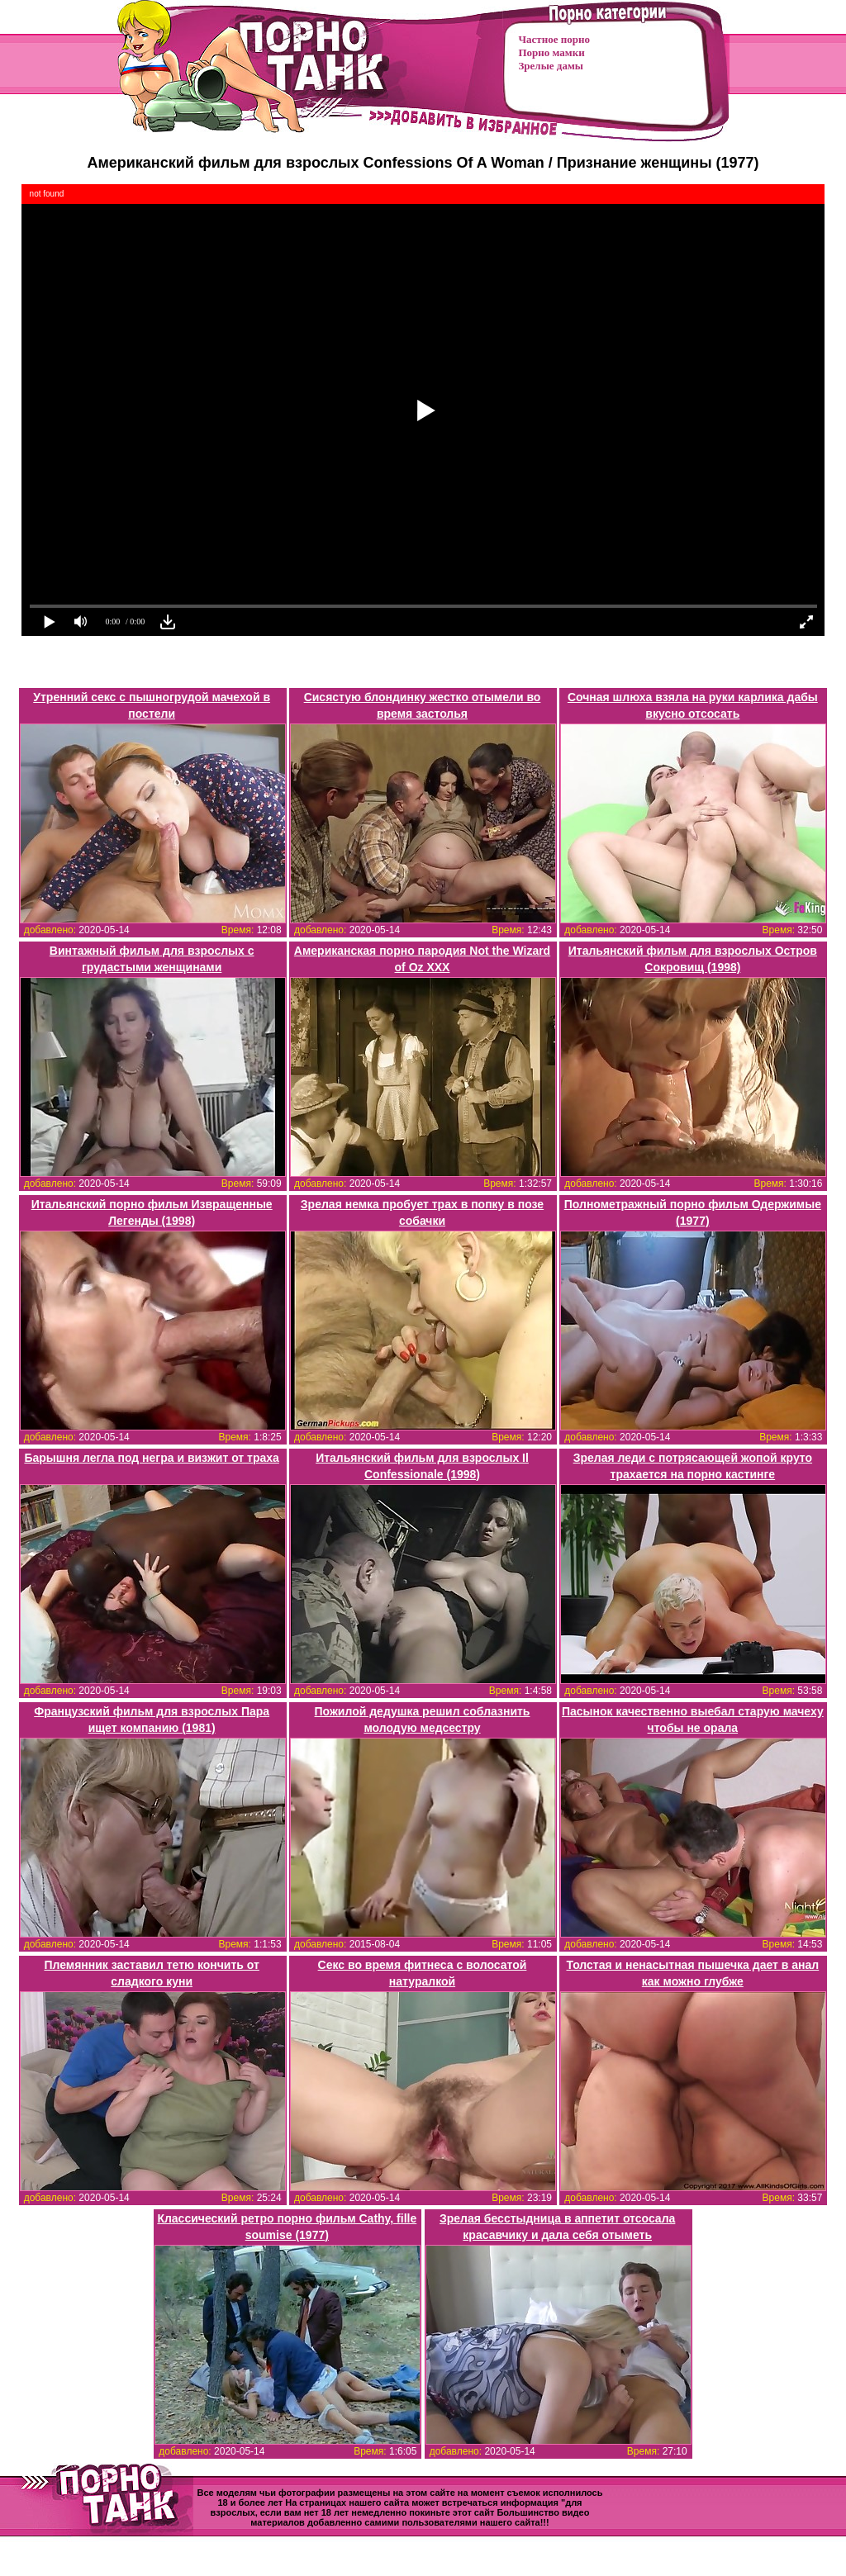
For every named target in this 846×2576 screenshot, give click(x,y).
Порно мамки (552, 52)
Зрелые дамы (551, 65)
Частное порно (554, 39)
